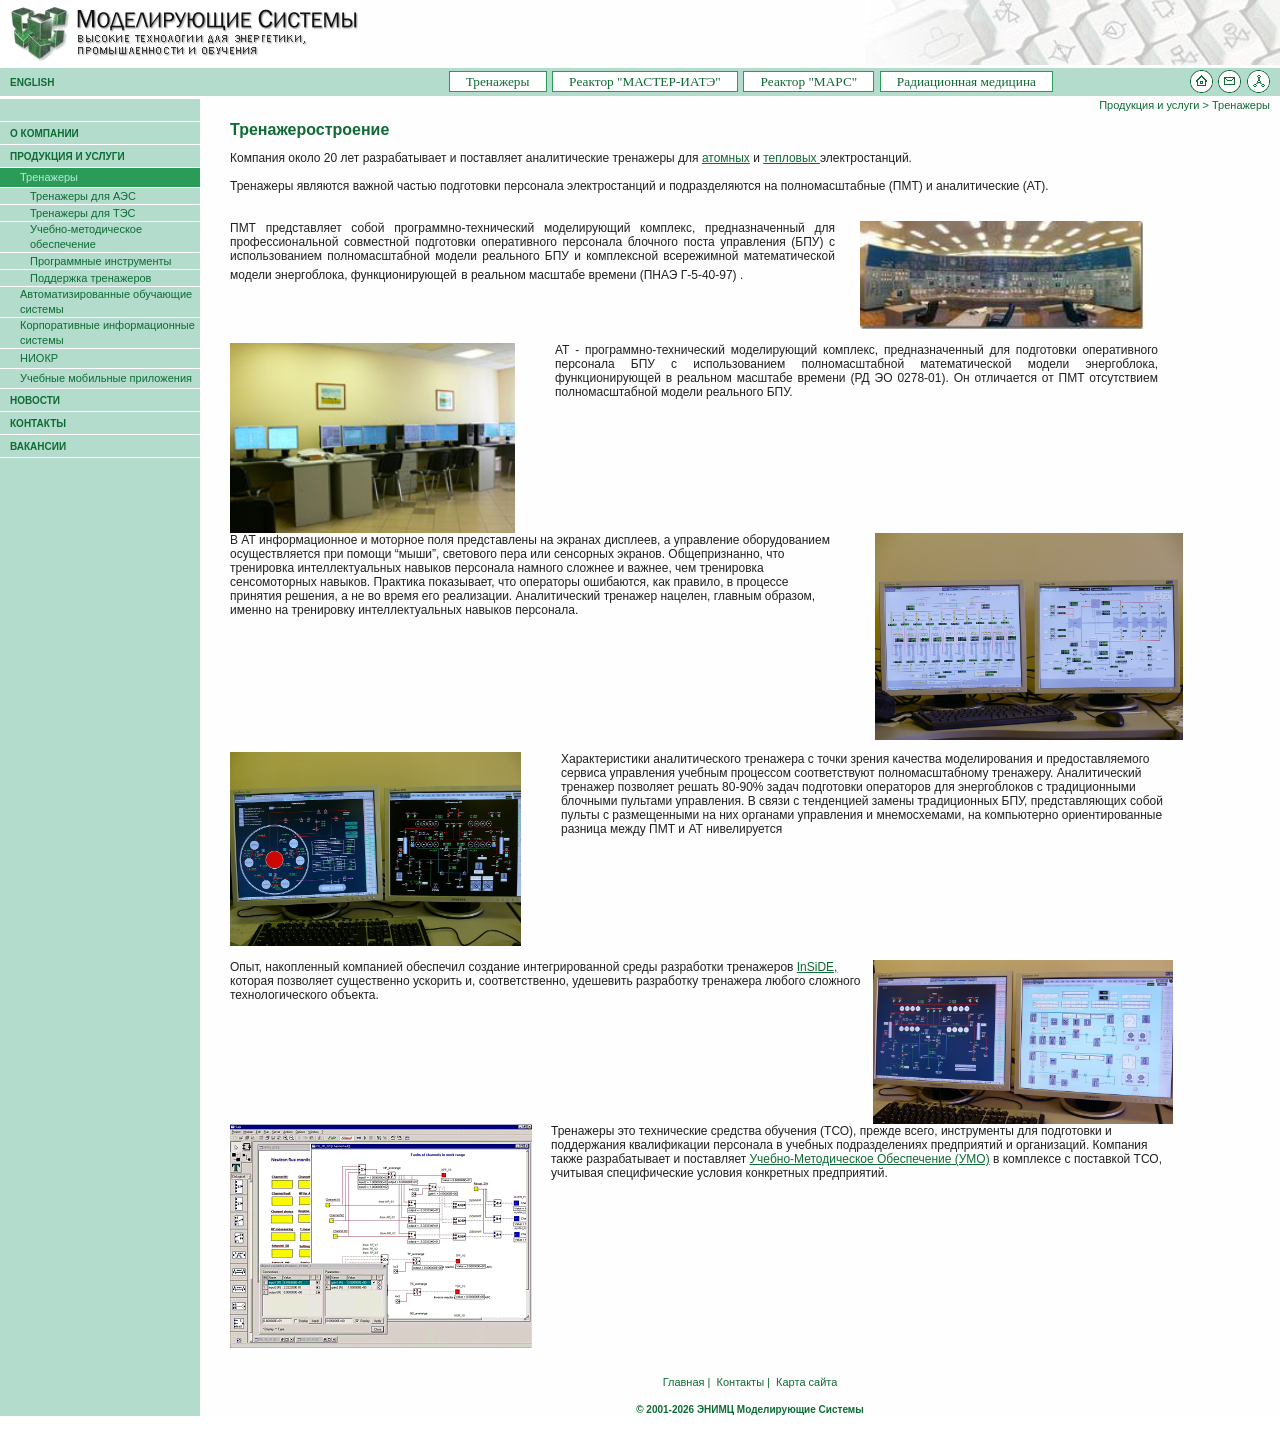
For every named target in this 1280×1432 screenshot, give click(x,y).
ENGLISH (32, 82)
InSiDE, (817, 967)
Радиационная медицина (966, 81)
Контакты (741, 1382)
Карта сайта (806, 1382)
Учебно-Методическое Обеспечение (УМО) (869, 1159)
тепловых (791, 158)
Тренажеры (498, 81)
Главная (684, 1382)
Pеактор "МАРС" (808, 81)
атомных (726, 158)
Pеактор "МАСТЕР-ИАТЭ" (645, 81)
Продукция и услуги (1149, 105)
